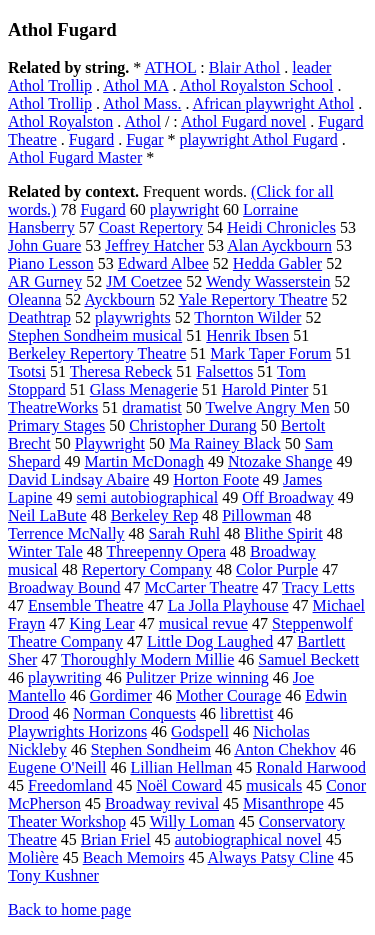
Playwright (110, 443)
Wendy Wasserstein (268, 281)
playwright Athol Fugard (259, 139)
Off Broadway (288, 497)
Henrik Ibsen (247, 335)
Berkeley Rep (155, 515)
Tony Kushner (53, 875)
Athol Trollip (50, 103)
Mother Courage (228, 695)
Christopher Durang (193, 425)
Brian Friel (116, 839)
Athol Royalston (60, 121)
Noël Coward (179, 785)
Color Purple (277, 569)
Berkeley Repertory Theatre (97, 353)
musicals (274, 785)
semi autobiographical (147, 497)
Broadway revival (162, 803)
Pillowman (256, 515)
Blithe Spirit (283, 533)
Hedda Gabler (277, 263)
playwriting (65, 677)
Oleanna (34, 299)
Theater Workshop (67, 821)
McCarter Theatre (201, 587)
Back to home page (69, 909)
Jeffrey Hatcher (154, 245)
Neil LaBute (47, 515)
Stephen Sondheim (151, 749)
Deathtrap (39, 317)
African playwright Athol (274, 103)
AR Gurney (45, 281)
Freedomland (70, 785)
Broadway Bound (64, 587)
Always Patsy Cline (271, 857)
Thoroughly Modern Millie (147, 659)
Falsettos (224, 371)
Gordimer (121, 695)
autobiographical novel (248, 839)
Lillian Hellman (181, 767)
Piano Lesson (51, 263)
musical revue (203, 623)
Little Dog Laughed (210, 641)
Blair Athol (245, 67)
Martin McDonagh (144, 461)
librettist (246, 713)
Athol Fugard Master (75, 157)
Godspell (200, 731)
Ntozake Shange (280, 461)
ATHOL (170, 67)
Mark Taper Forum (270, 353)
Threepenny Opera (167, 551)
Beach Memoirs (134, 857)
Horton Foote (216, 479)
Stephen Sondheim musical (95, 335)
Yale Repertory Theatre (252, 299)
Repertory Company (147, 569)
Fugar (144, 139)
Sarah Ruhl (185, 533)
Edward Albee (163, 263)
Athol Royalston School (257, 85)
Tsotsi (27, 371)
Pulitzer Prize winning (197, 677)
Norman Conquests (134, 713)
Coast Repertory (151, 227)
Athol (142, 121)
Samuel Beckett (308, 659)
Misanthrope (283, 803)
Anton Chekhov (285, 749)
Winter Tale (45, 551)
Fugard (91, 139)
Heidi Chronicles (281, 227)
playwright (184, 209)
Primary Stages (56, 425)
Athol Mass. (142, 103)
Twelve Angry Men (268, 407)
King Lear (101, 623)
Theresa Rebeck (121, 371)
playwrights (133, 317)
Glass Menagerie (144, 389)
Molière (33, 857)
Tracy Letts (318, 587)
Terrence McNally (66, 533)
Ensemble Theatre (86, 605)
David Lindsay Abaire (78, 479)
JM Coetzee (144, 281)
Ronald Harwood (311, 767)
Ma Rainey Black (225, 443)
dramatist (152, 407)
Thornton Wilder (247, 317)
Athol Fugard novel (243, 121)
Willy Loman (192, 821)
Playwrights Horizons (77, 731)
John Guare (44, 245)
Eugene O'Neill (57, 767)
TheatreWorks (53, 407)
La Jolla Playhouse (228, 605)
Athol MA (135, 85)
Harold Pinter (265, 389)
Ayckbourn (119, 299)
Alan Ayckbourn (279, 245)
